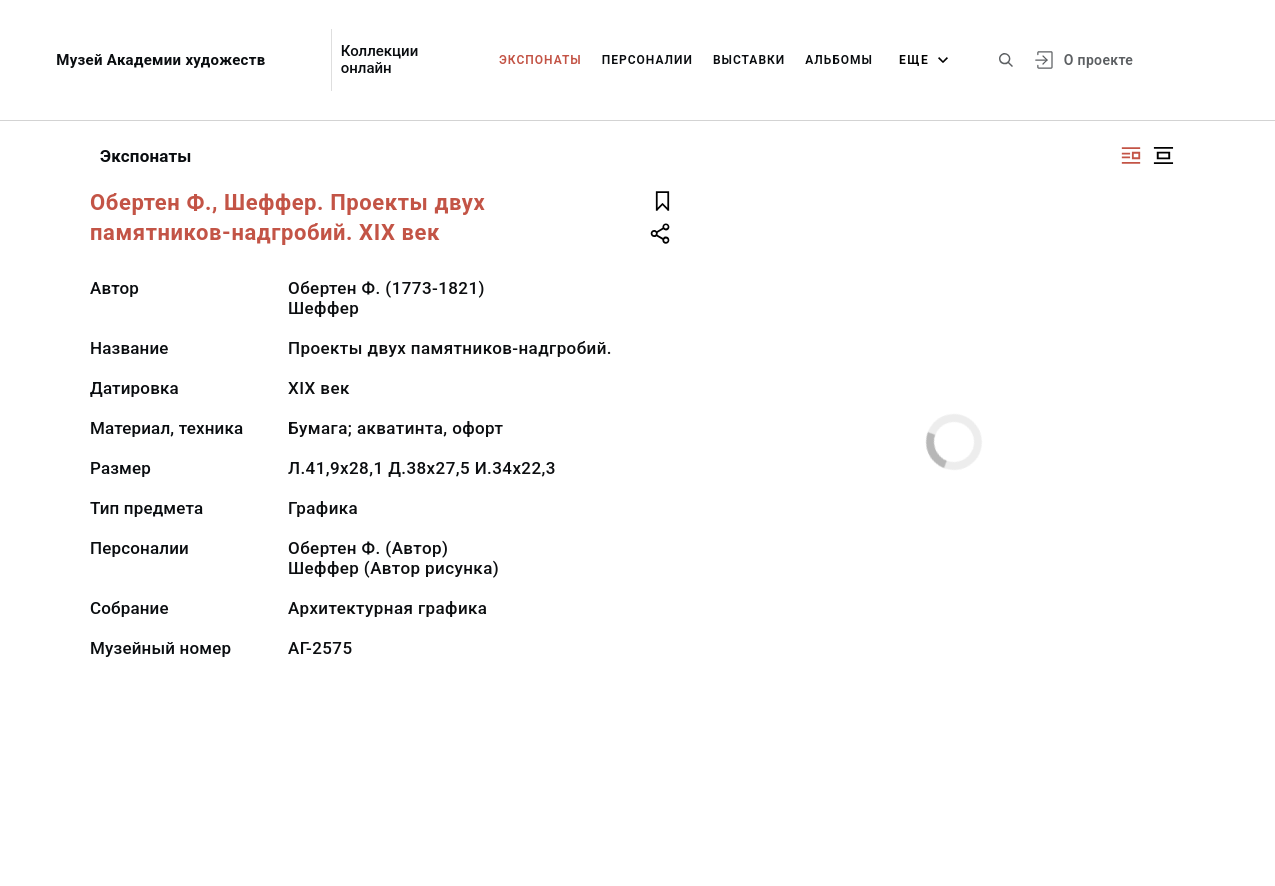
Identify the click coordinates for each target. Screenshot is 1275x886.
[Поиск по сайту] (1006, 60)
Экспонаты (540, 60)
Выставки (749, 60)
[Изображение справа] (1131, 155)
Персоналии (647, 60)
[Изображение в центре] (1163, 155)
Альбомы (839, 60)
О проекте (1098, 60)
